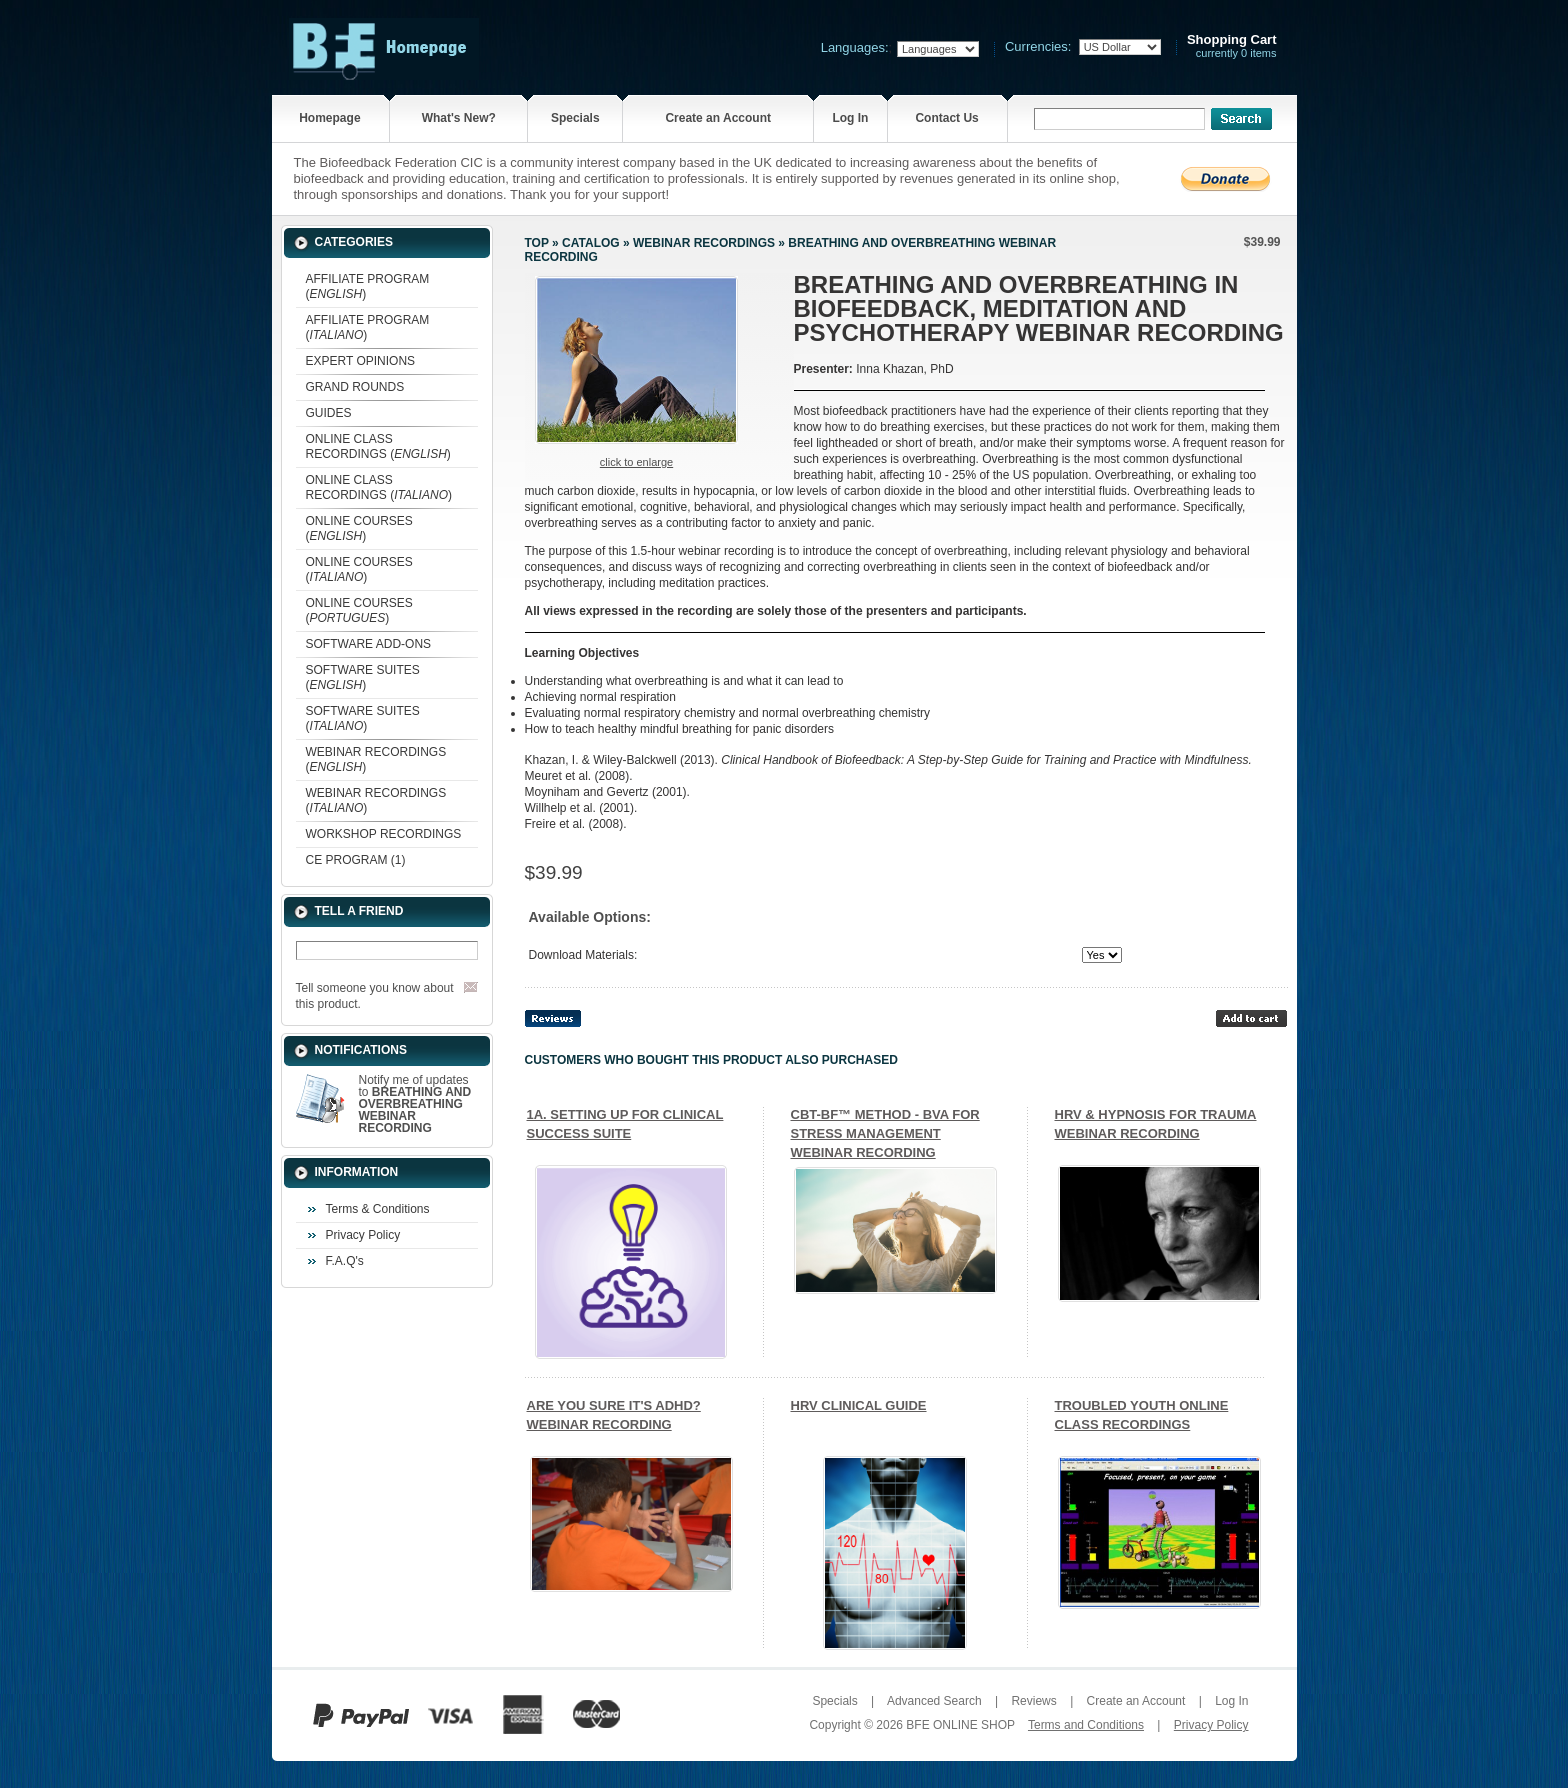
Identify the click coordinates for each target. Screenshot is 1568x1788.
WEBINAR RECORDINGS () (376, 759)
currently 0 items (1232, 46)
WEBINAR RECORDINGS (704, 243)
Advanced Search (934, 1701)
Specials (575, 118)
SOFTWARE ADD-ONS (369, 644)
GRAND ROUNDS (355, 387)
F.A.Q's (345, 1261)
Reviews (1033, 1701)
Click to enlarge (636, 462)
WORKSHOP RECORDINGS (384, 834)
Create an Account (718, 118)
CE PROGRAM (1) (356, 860)
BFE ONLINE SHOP (960, 1725)
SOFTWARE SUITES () (363, 677)
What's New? (459, 118)
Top (537, 243)
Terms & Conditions (378, 1209)
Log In (850, 118)
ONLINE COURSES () (359, 528)
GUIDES (329, 413)
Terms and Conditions (1086, 1725)
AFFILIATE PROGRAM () (368, 286)
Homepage (329, 118)
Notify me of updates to (415, 1104)
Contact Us (946, 118)
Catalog (591, 243)
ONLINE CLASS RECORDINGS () (378, 446)
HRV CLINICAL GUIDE (859, 1405)
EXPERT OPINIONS (361, 361)
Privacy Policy (363, 1235)
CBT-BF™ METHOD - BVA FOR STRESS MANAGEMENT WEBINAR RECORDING (885, 1133)
